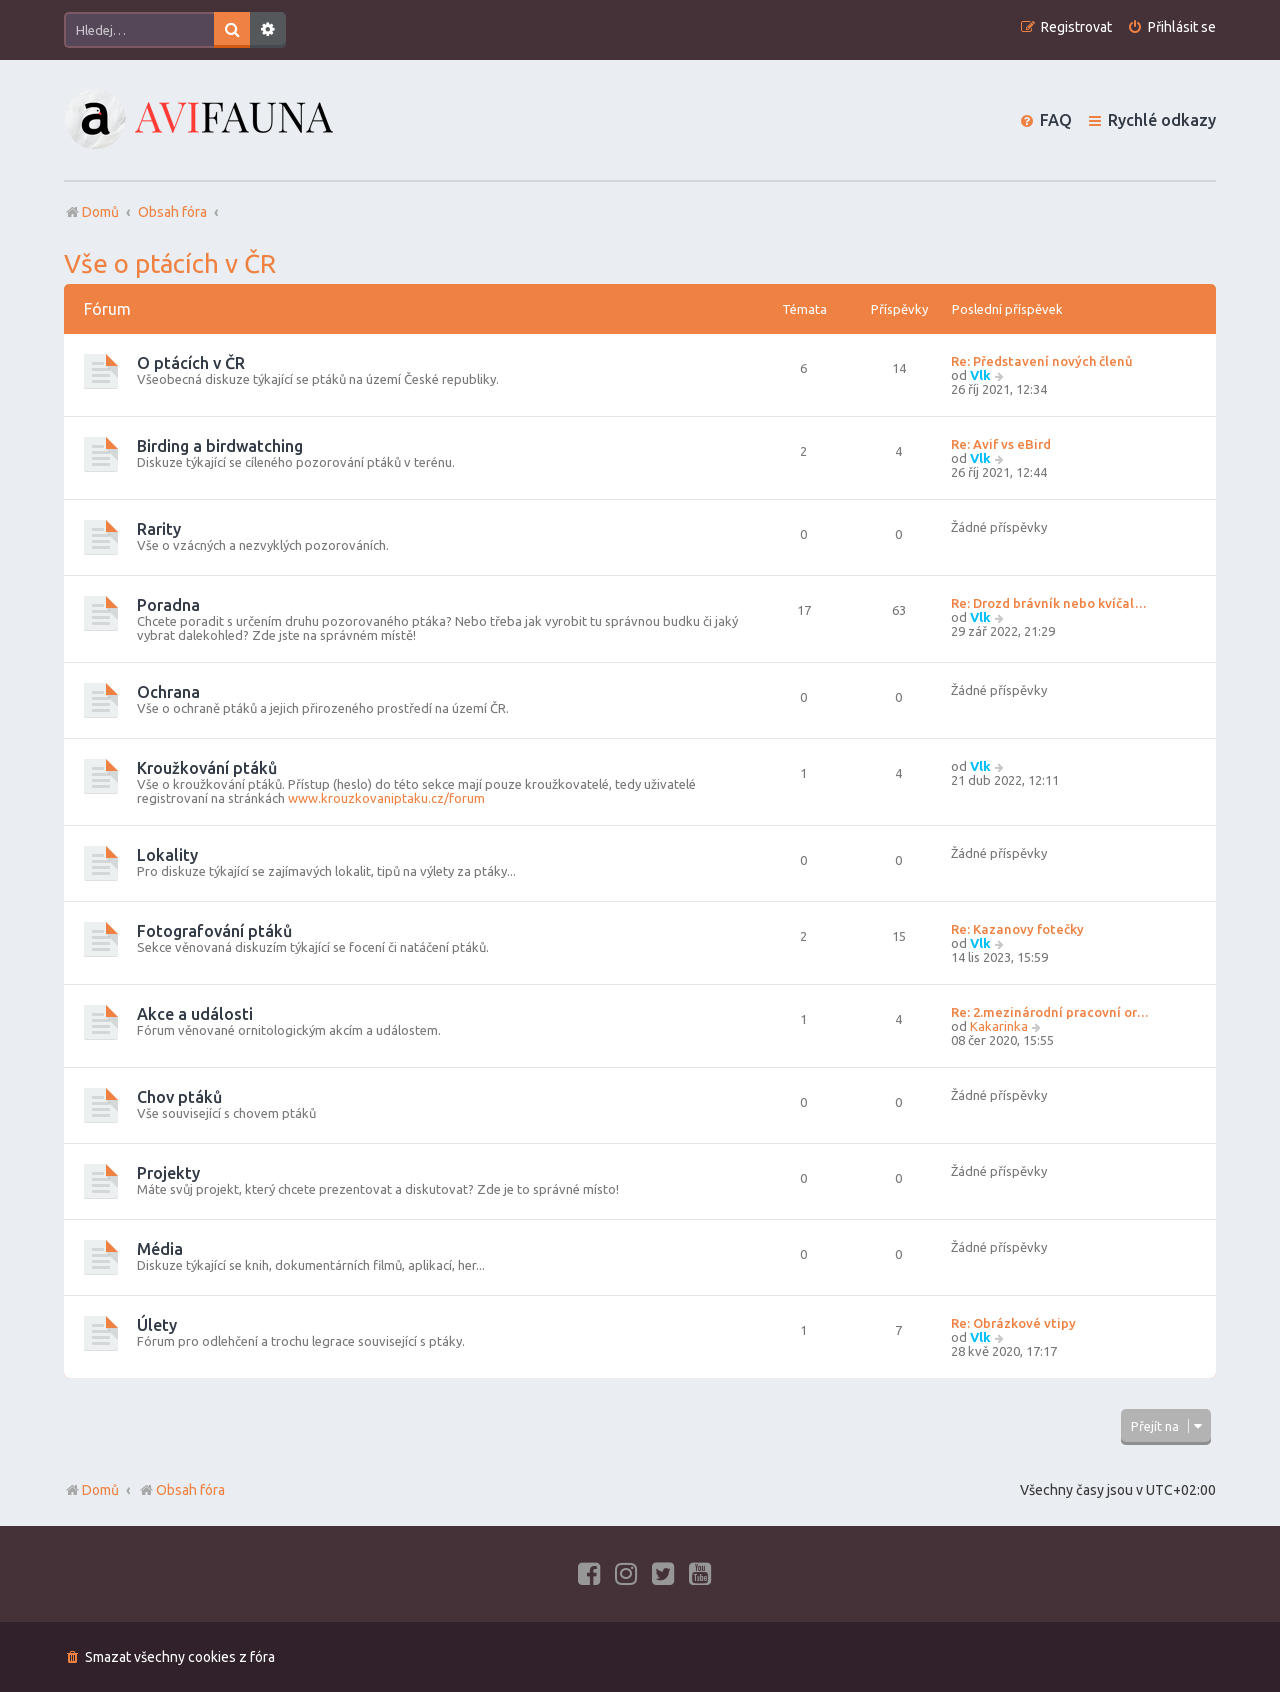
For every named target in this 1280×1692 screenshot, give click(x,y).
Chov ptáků (179, 1097)
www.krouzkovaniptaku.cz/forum (386, 798)
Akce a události (195, 1014)
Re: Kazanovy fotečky (1017, 929)
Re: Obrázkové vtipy (1013, 1323)
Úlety (157, 1325)
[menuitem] (1171, 27)
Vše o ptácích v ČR (170, 263)
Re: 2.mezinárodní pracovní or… (1050, 1012)
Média (160, 1249)
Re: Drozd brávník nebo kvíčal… (1049, 603)
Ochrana (168, 692)
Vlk (980, 375)
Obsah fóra (181, 1490)
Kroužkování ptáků (207, 768)
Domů (100, 1490)
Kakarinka (999, 1026)
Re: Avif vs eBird (1001, 444)
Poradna (168, 605)
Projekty (168, 1173)
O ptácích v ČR (191, 363)
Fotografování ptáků (214, 931)
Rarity (159, 529)
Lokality (167, 855)
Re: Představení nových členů (1042, 361)
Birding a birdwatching (220, 446)
